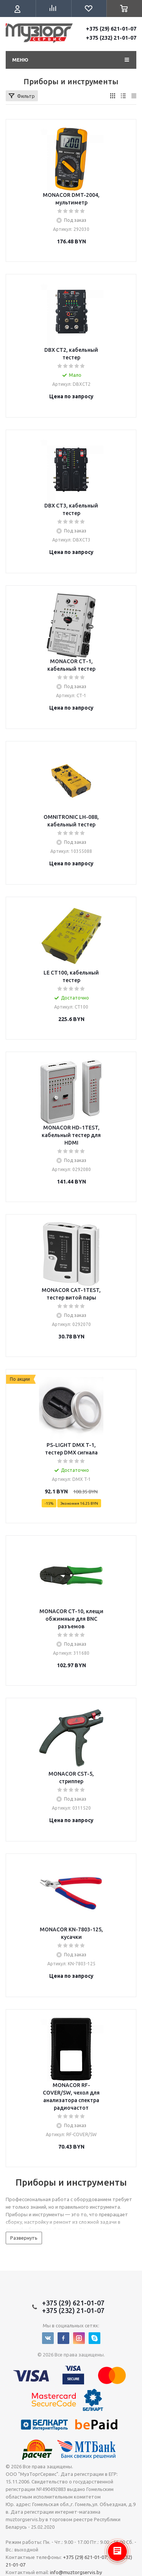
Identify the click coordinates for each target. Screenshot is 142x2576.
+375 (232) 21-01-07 (111, 37)
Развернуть (23, 2237)
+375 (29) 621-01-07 (111, 28)
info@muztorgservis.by (76, 2572)
